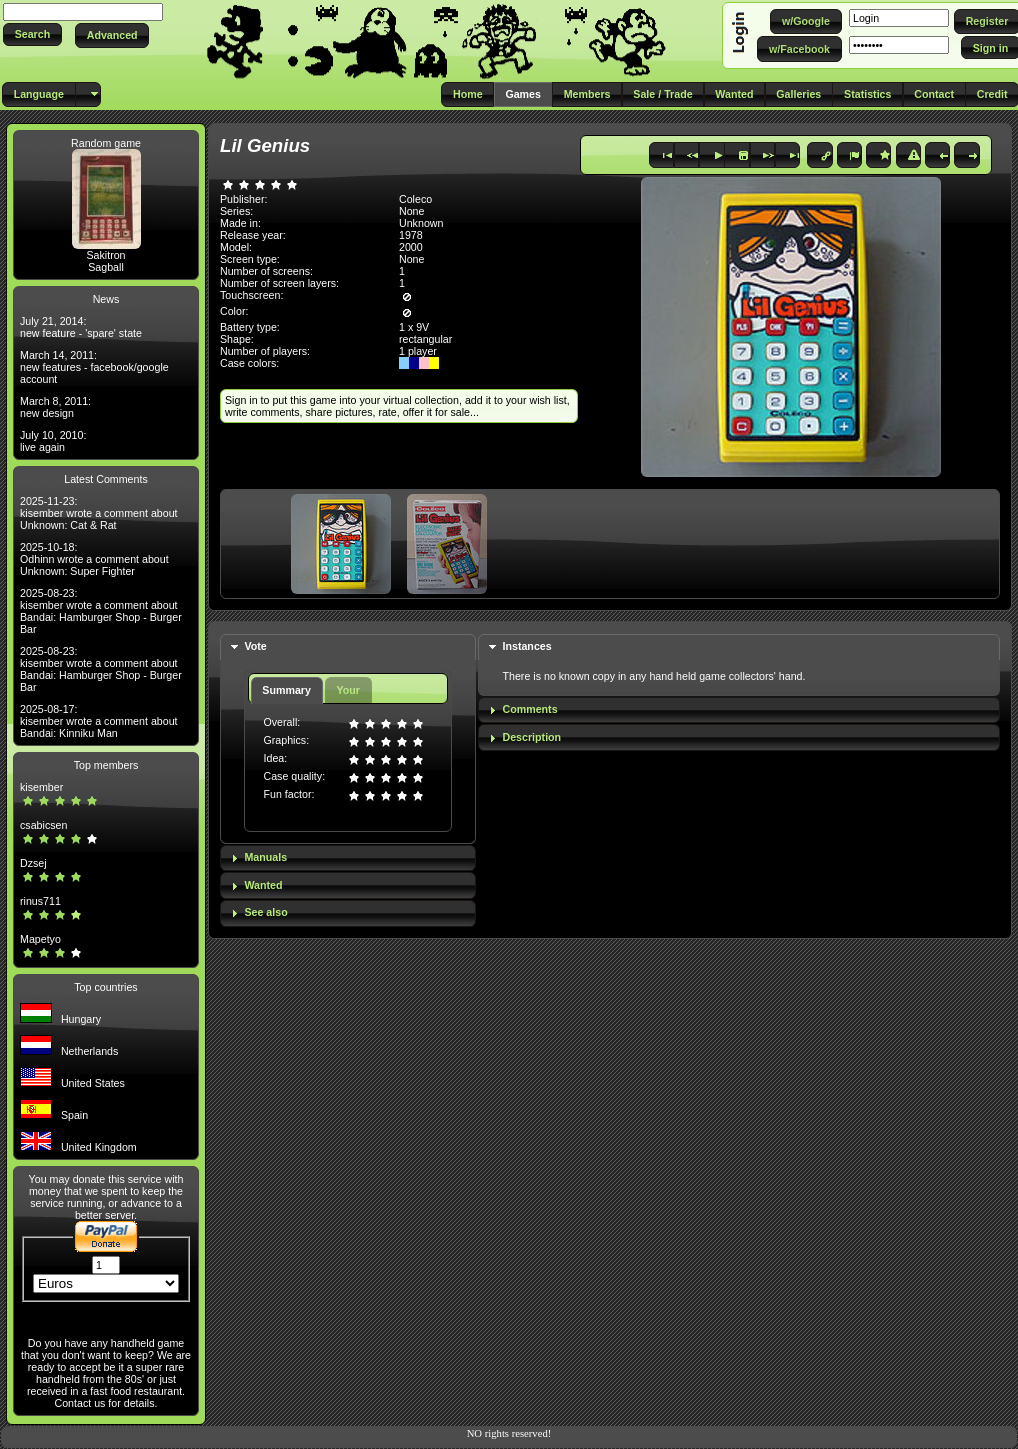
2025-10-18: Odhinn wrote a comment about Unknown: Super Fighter (94, 559)
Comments (530, 709)
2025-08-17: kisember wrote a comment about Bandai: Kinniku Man (99, 721)
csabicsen (43, 825)
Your (347, 690)
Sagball (106, 267)
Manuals (265, 857)
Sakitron (105, 255)
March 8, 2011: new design (55, 407)
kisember (41, 787)
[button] (32, 34)
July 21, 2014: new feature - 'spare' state (81, 327)
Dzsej (33, 863)
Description (532, 737)
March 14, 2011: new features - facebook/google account (94, 367)
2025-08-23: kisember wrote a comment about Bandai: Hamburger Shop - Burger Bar (101, 611)
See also (265, 912)
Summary (286, 690)
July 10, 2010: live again (53, 441)
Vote (255, 646)
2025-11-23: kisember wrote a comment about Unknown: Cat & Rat (99, 513)
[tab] (348, 647)
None (411, 211)
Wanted (263, 885)
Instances (527, 646)
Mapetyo (40, 939)
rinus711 (40, 901)
